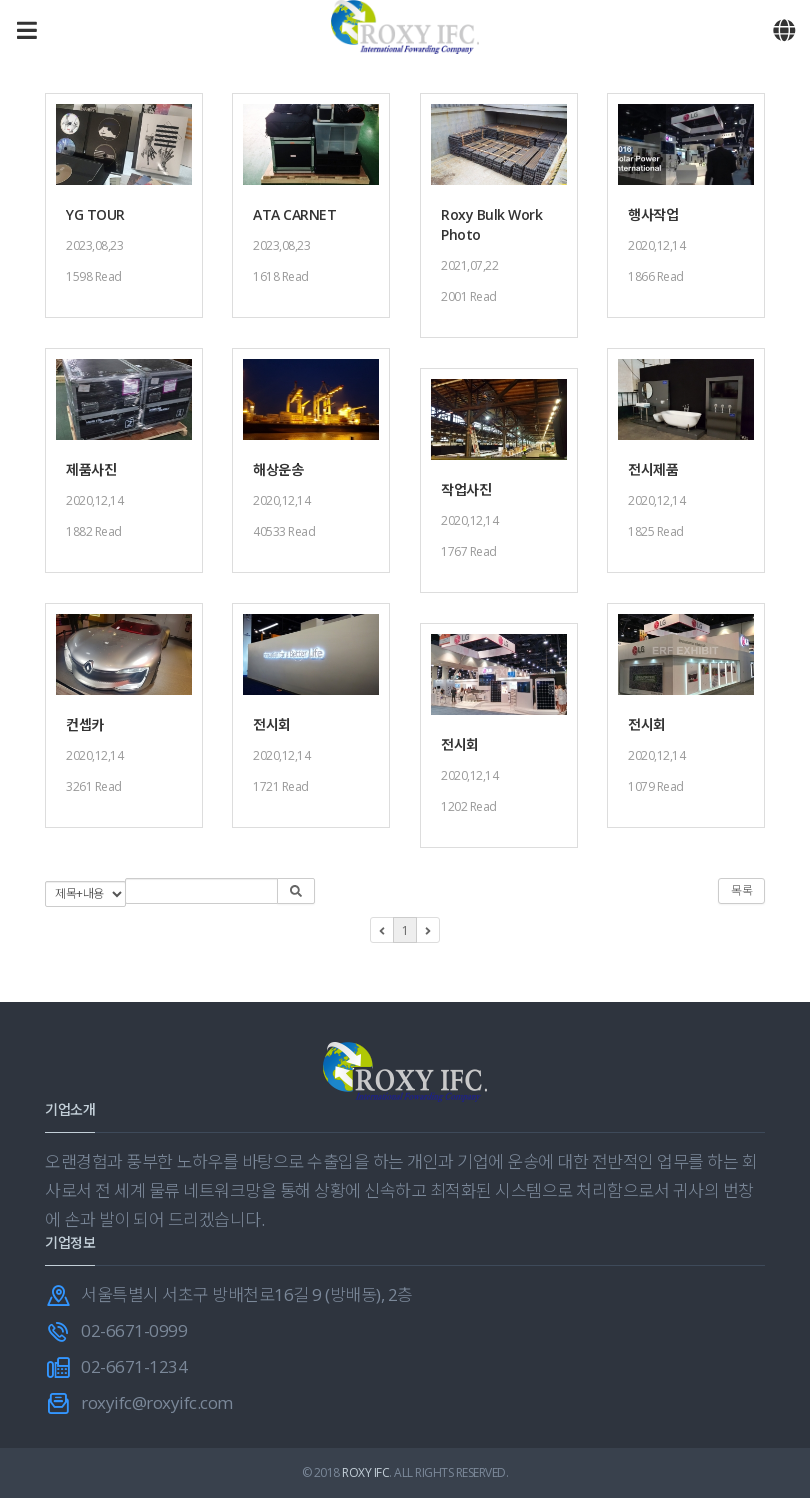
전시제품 (653, 469)
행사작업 (653, 214)
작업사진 (466, 489)
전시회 (272, 724)
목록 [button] (741, 890)
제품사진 (91, 469)
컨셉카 (85, 724)
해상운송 (278, 469)
